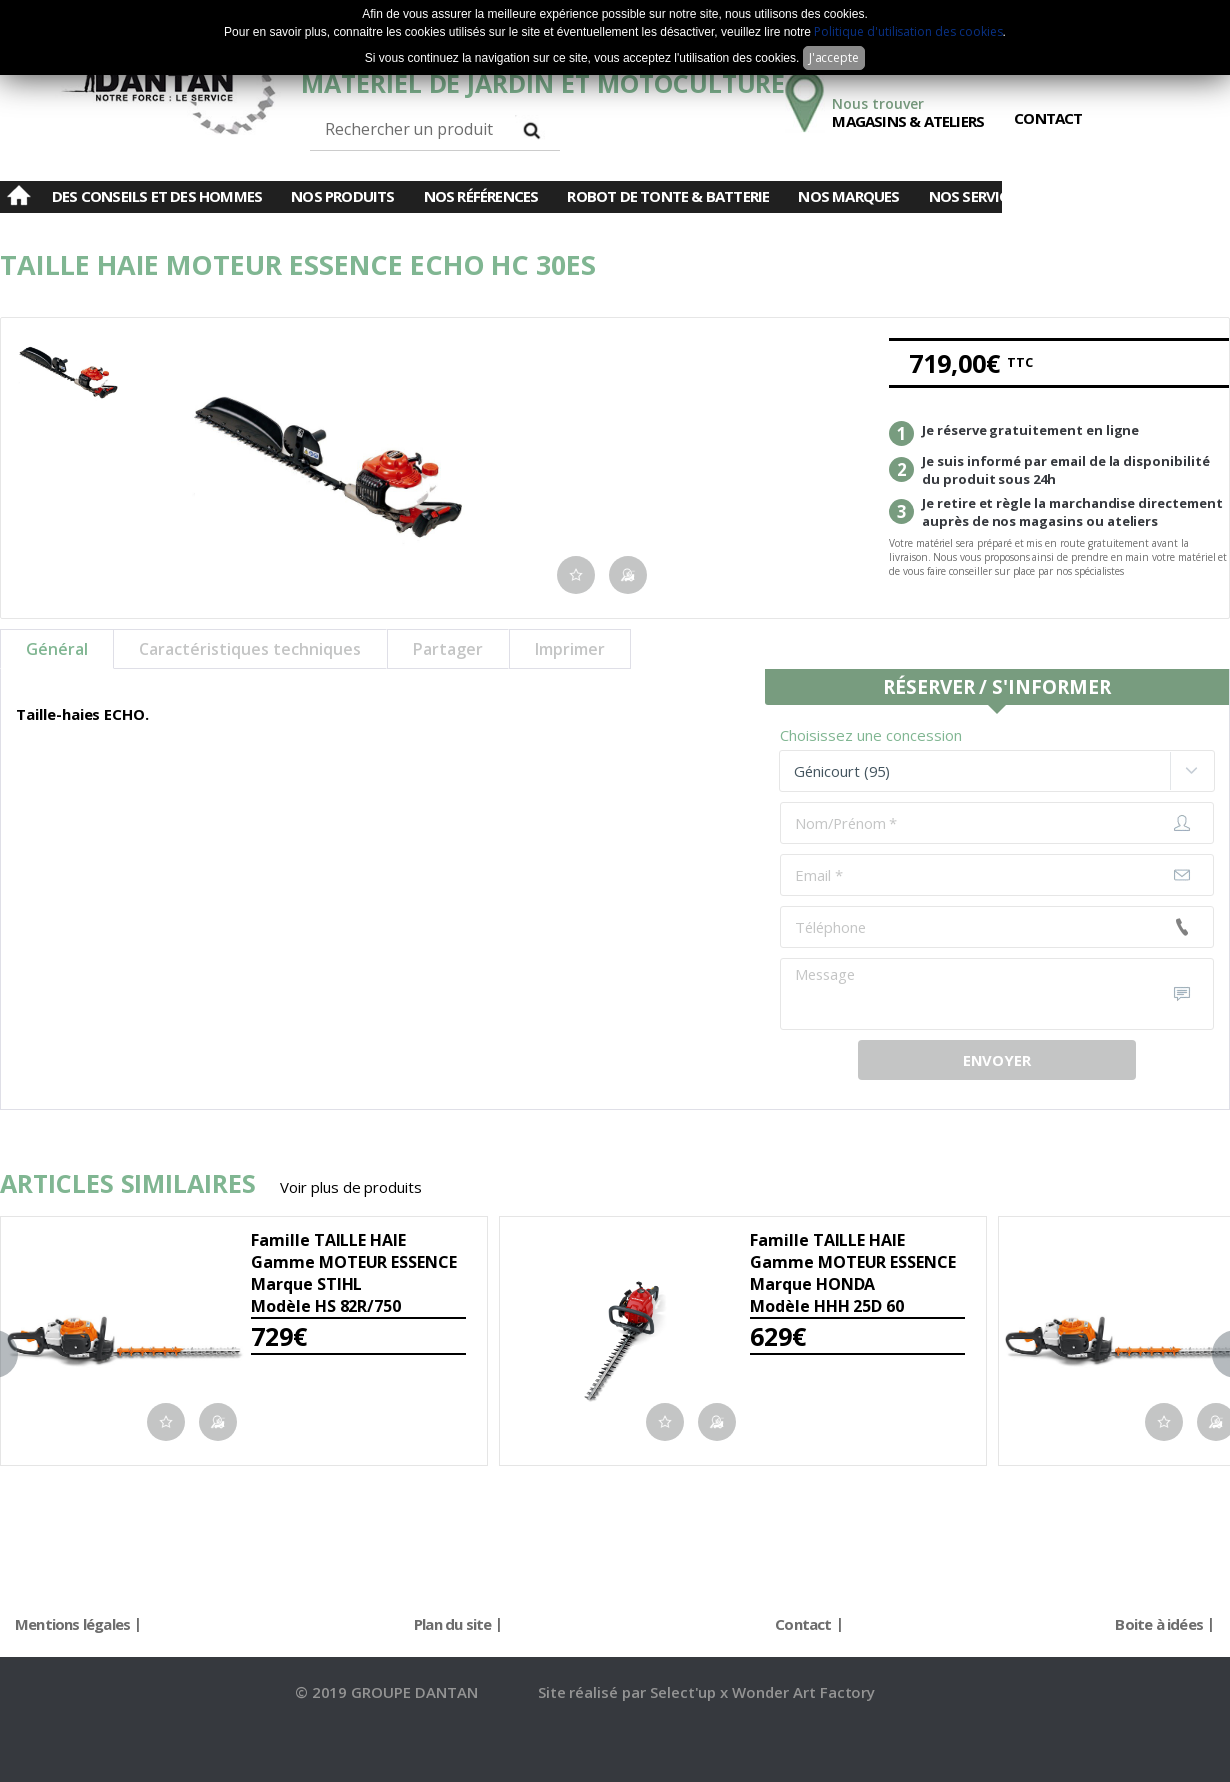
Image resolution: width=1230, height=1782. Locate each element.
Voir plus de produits (351, 1187)
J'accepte (834, 57)
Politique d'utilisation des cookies (908, 31)
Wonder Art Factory (803, 1692)
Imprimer (570, 649)
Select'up (685, 1692)
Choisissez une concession (871, 735)
